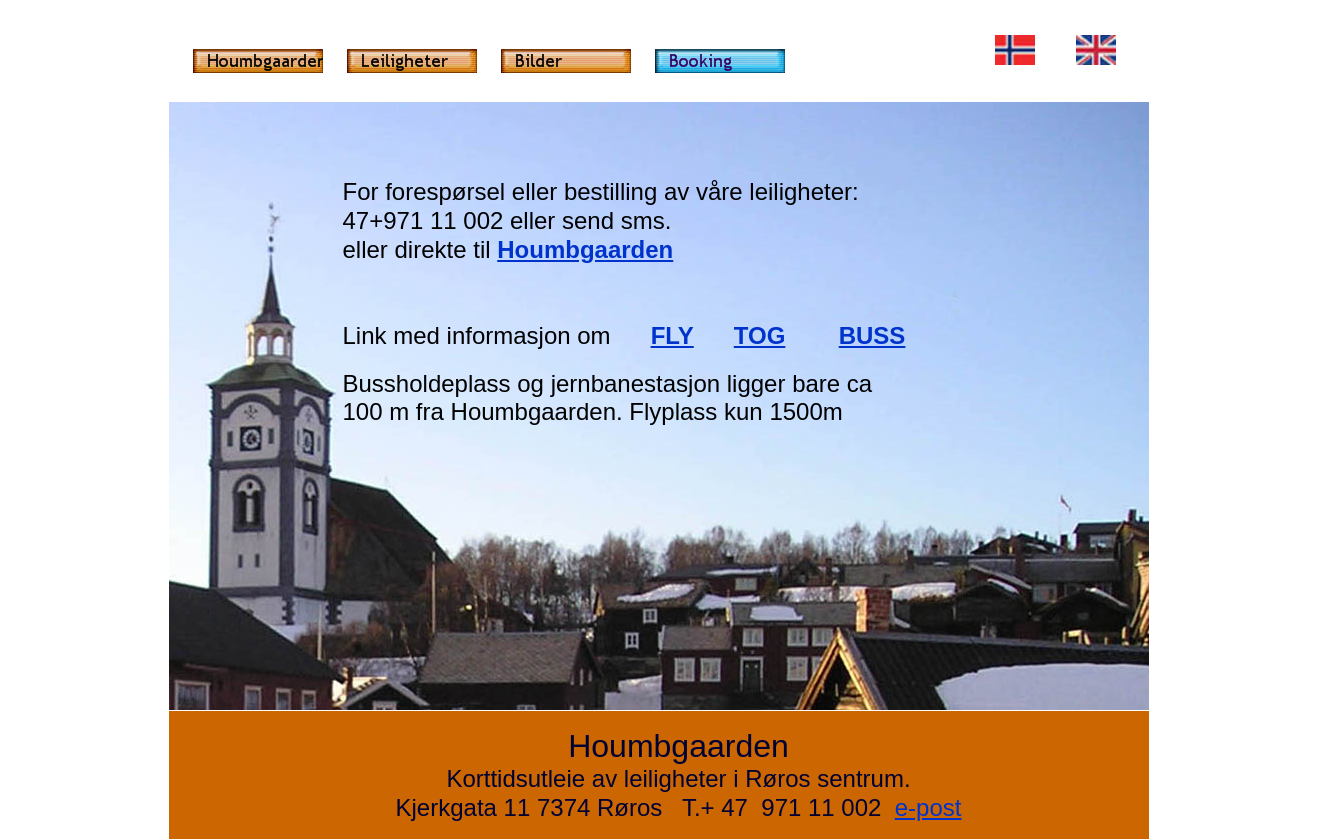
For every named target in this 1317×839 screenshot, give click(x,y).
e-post (928, 807)
